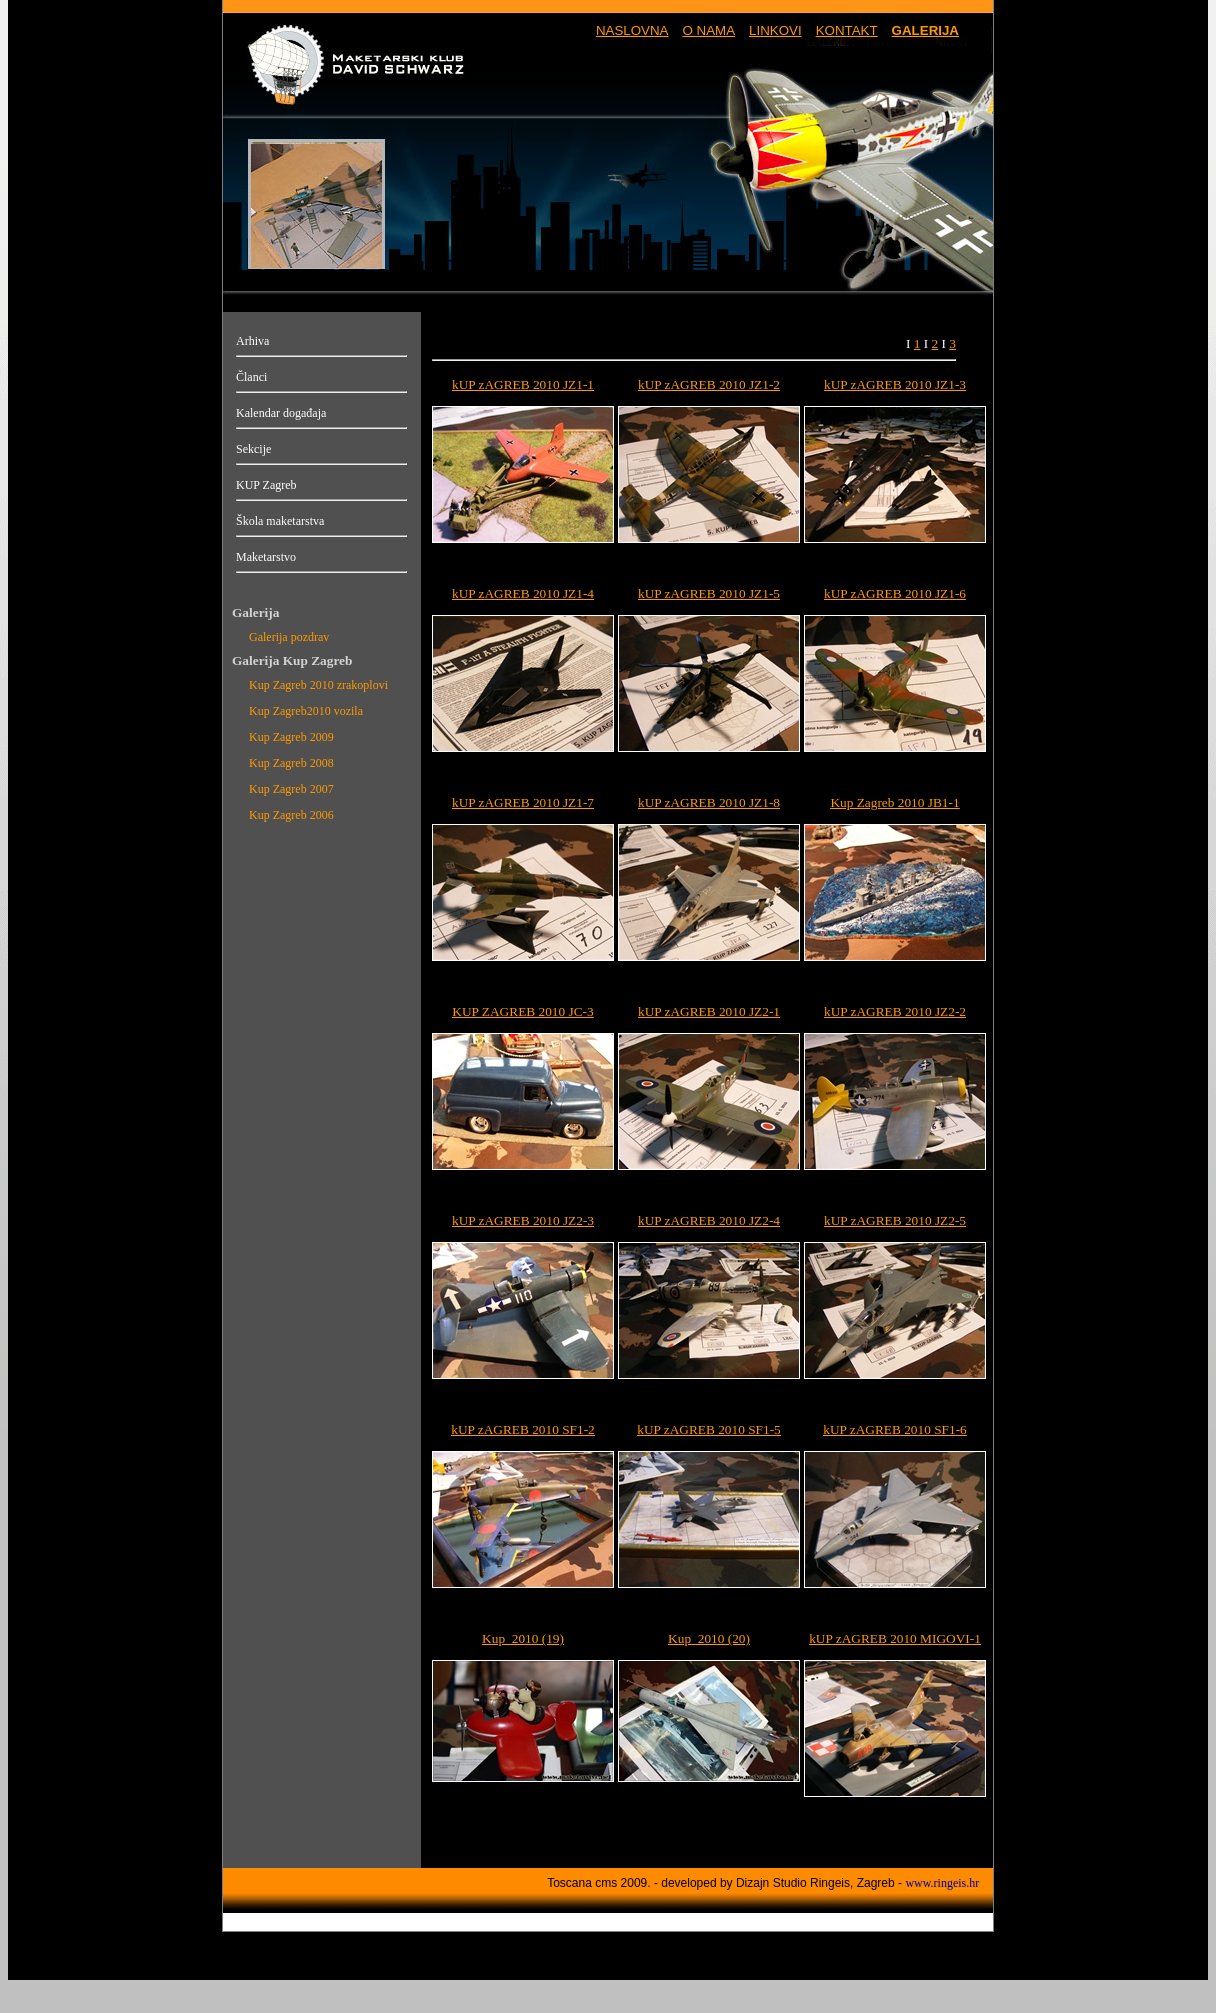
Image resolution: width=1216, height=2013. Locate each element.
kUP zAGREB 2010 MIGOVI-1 (895, 1638)
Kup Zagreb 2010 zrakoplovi (318, 685)
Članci (251, 377)
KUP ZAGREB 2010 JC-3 (522, 1011)
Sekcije (253, 449)
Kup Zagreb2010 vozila (306, 711)
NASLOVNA (632, 30)
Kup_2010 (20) (709, 1638)
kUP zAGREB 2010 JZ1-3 (895, 384)
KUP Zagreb (266, 485)
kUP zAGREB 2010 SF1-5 (709, 1429)
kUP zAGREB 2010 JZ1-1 (523, 384)
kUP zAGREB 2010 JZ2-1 (709, 1011)
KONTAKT (847, 30)
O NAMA (708, 30)
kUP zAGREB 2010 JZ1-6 (895, 593)
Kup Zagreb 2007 (291, 789)
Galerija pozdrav (289, 637)
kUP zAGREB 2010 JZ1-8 (709, 802)
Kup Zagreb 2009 (291, 737)
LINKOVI (775, 30)
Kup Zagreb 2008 (291, 763)
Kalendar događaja (281, 413)
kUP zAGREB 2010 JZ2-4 (709, 1220)
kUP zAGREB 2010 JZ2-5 (895, 1220)
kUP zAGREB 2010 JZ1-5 (709, 593)
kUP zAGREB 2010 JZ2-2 (895, 1011)
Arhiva (252, 341)
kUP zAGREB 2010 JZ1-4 (523, 593)
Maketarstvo (266, 557)
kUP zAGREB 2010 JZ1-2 (709, 384)
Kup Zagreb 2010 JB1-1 (894, 802)
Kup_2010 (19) (523, 1638)
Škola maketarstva (280, 521)
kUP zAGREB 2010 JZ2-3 (523, 1220)
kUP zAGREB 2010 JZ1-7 (523, 802)
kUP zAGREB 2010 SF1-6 (895, 1429)
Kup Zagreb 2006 (291, 815)
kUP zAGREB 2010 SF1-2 (523, 1429)
